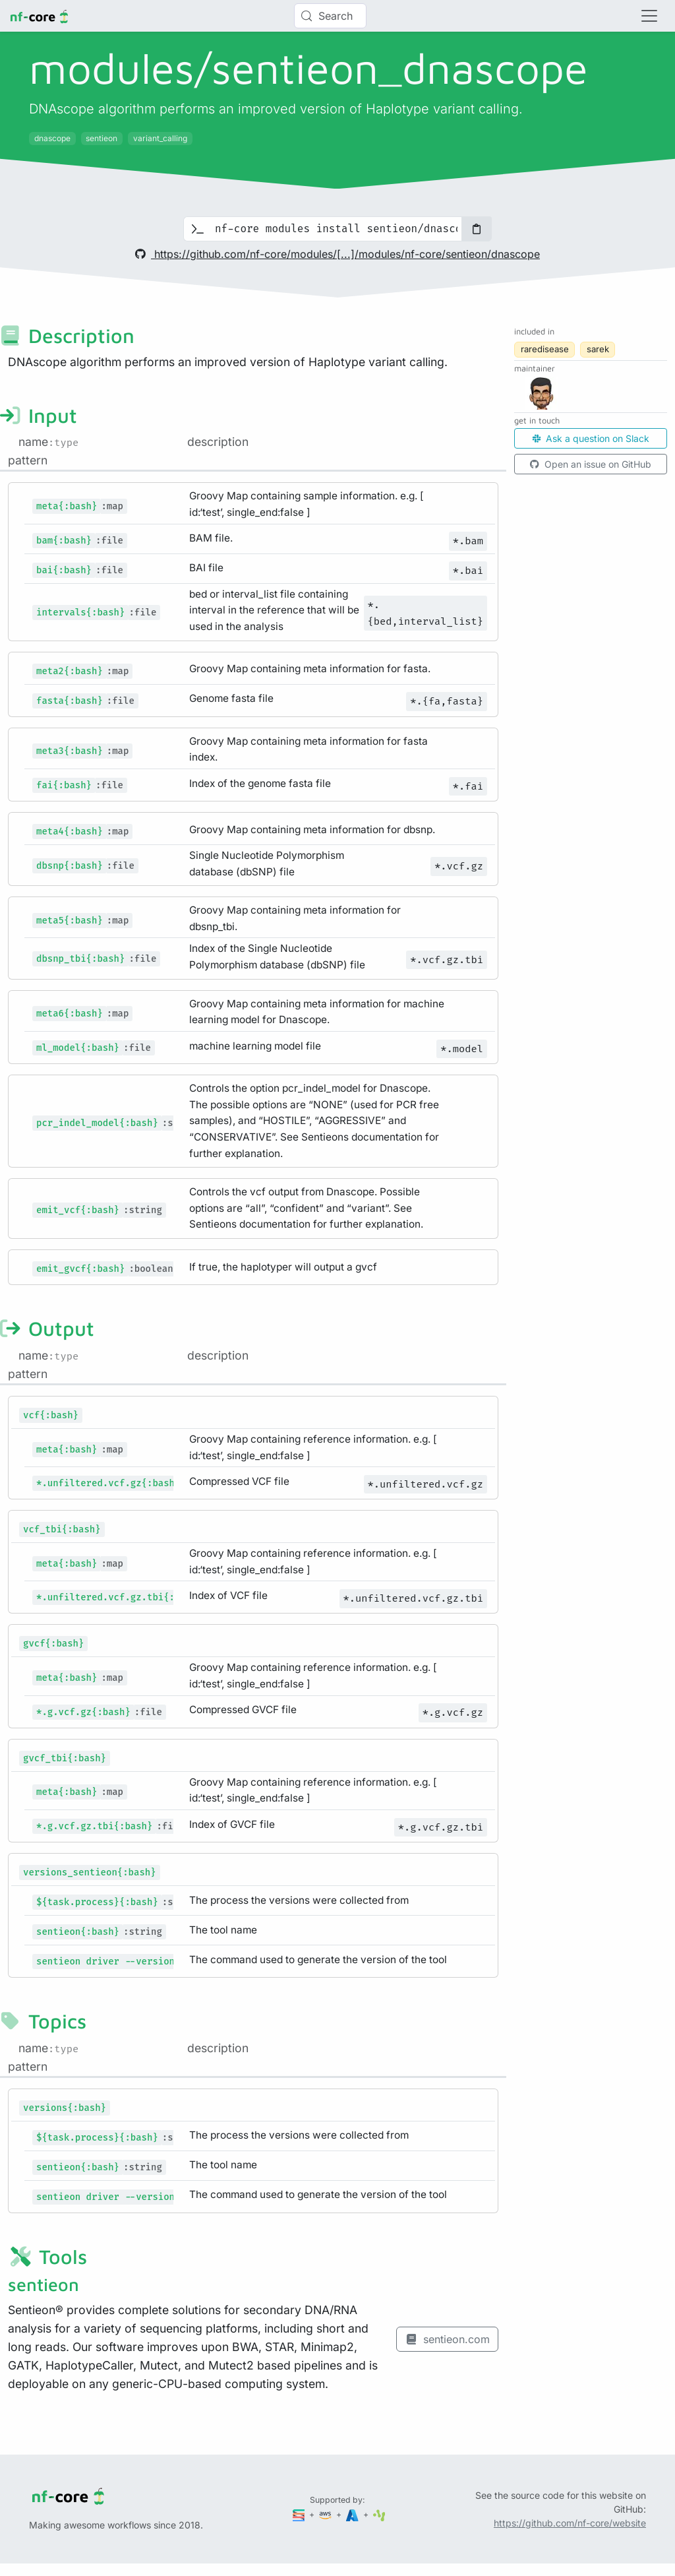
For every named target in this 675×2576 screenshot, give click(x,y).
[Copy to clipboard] (476, 228)
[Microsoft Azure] (353, 2514)
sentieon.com (447, 2339)
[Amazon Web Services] (326, 2514)
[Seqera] (300, 2514)
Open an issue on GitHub (590, 464)
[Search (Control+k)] (330, 15)
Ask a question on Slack (591, 438)
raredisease (545, 349)
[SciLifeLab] (379, 2514)
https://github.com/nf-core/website (570, 2523)
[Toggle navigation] (649, 15)
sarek (598, 349)
